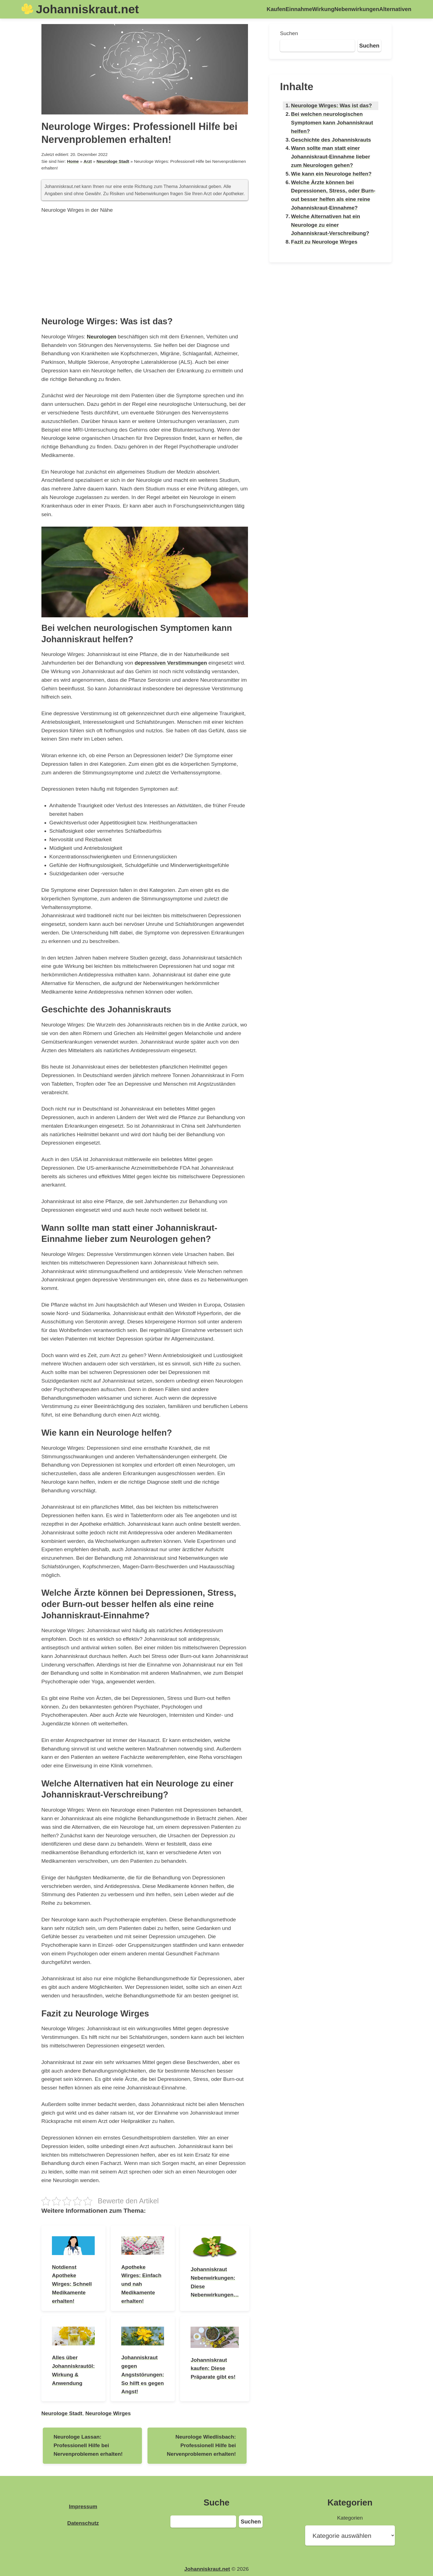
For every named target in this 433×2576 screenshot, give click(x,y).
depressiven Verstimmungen (171, 663)
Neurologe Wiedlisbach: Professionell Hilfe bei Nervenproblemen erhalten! (201, 2445)
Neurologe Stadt (112, 161)
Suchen (289, 33)
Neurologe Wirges (108, 2413)
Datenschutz (83, 2523)
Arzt (88, 161)
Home (73, 161)
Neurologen (101, 336)
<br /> (144, 263)
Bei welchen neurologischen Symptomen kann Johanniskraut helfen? (332, 122)
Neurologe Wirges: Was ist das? (331, 105)
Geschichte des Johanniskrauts (331, 140)
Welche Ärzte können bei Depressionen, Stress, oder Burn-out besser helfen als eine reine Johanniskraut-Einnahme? (333, 195)
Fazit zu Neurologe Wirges (324, 242)
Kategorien (350, 2518)
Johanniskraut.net (87, 9)
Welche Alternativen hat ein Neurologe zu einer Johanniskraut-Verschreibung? (330, 224)
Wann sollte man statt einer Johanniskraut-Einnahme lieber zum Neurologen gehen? (330, 156)
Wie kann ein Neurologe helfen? (331, 174)
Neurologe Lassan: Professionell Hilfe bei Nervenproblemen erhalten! (88, 2445)
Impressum (83, 2506)
